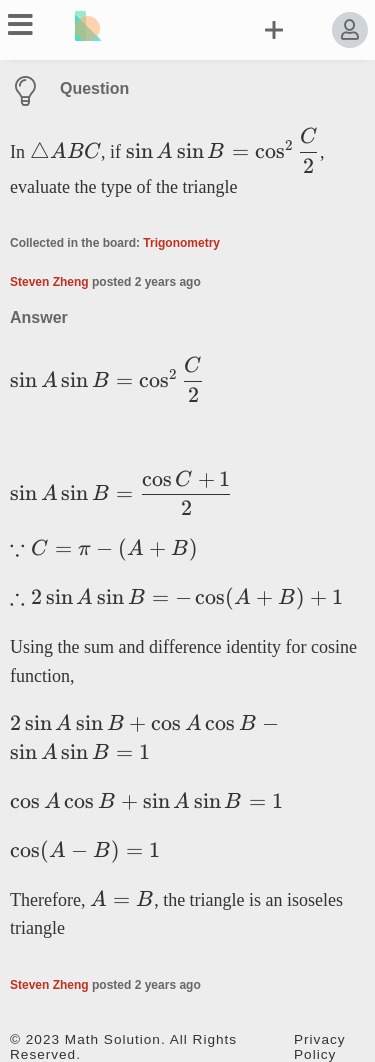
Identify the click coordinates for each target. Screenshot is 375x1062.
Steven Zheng (49, 282)
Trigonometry (181, 243)
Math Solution (113, 1039)
